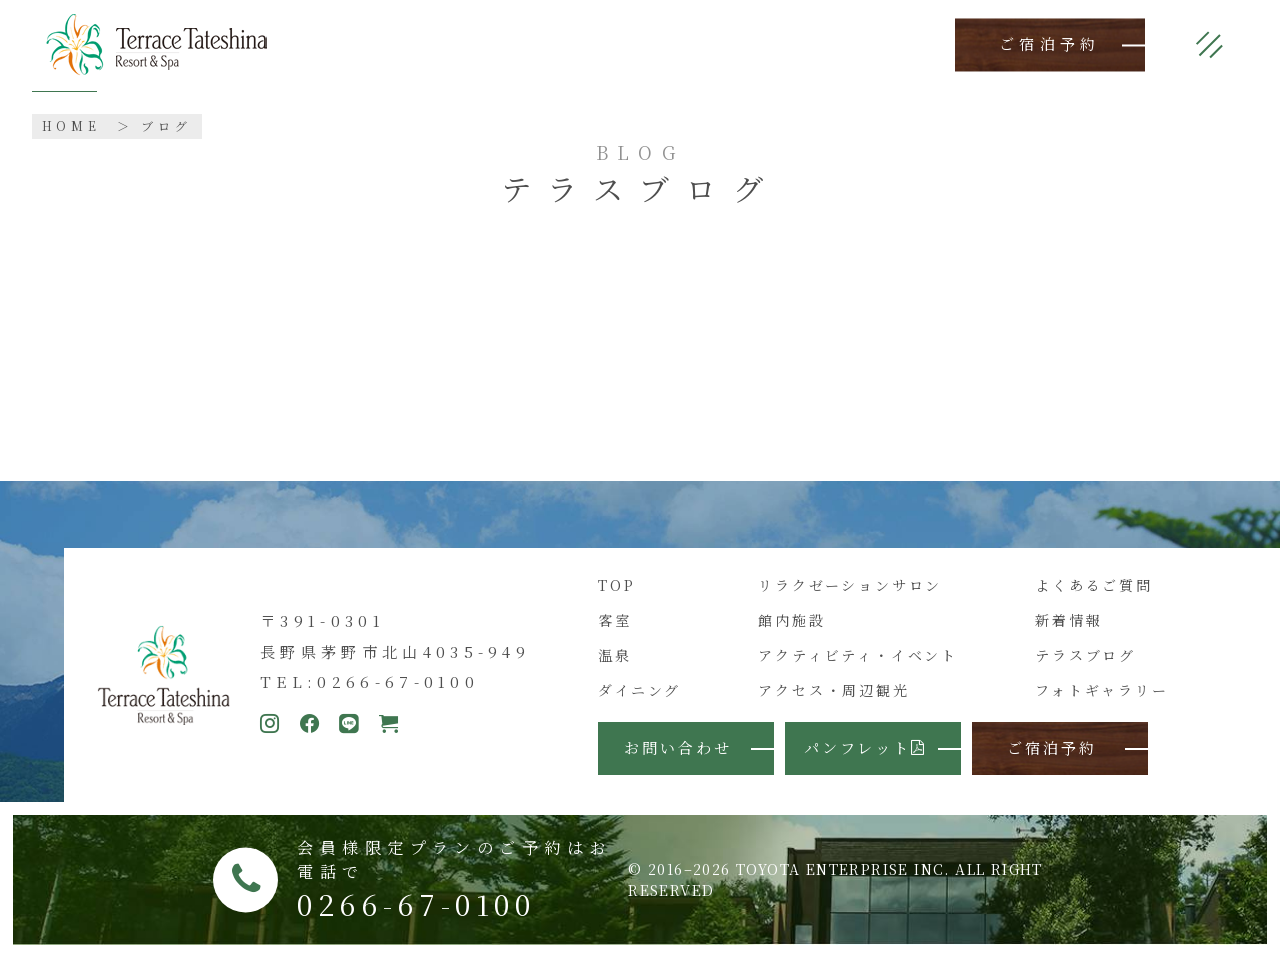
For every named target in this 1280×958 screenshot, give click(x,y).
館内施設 (791, 620)
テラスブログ (1085, 655)
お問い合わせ (678, 747)
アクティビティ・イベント (858, 655)
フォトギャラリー (1101, 690)
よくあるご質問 (1094, 585)
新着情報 (1068, 620)
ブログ (166, 125)
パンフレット (865, 747)
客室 (615, 620)
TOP (616, 585)
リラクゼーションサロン (850, 585)
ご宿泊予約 (1050, 44)
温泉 (615, 655)
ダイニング (639, 690)
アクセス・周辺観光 (833, 690)
